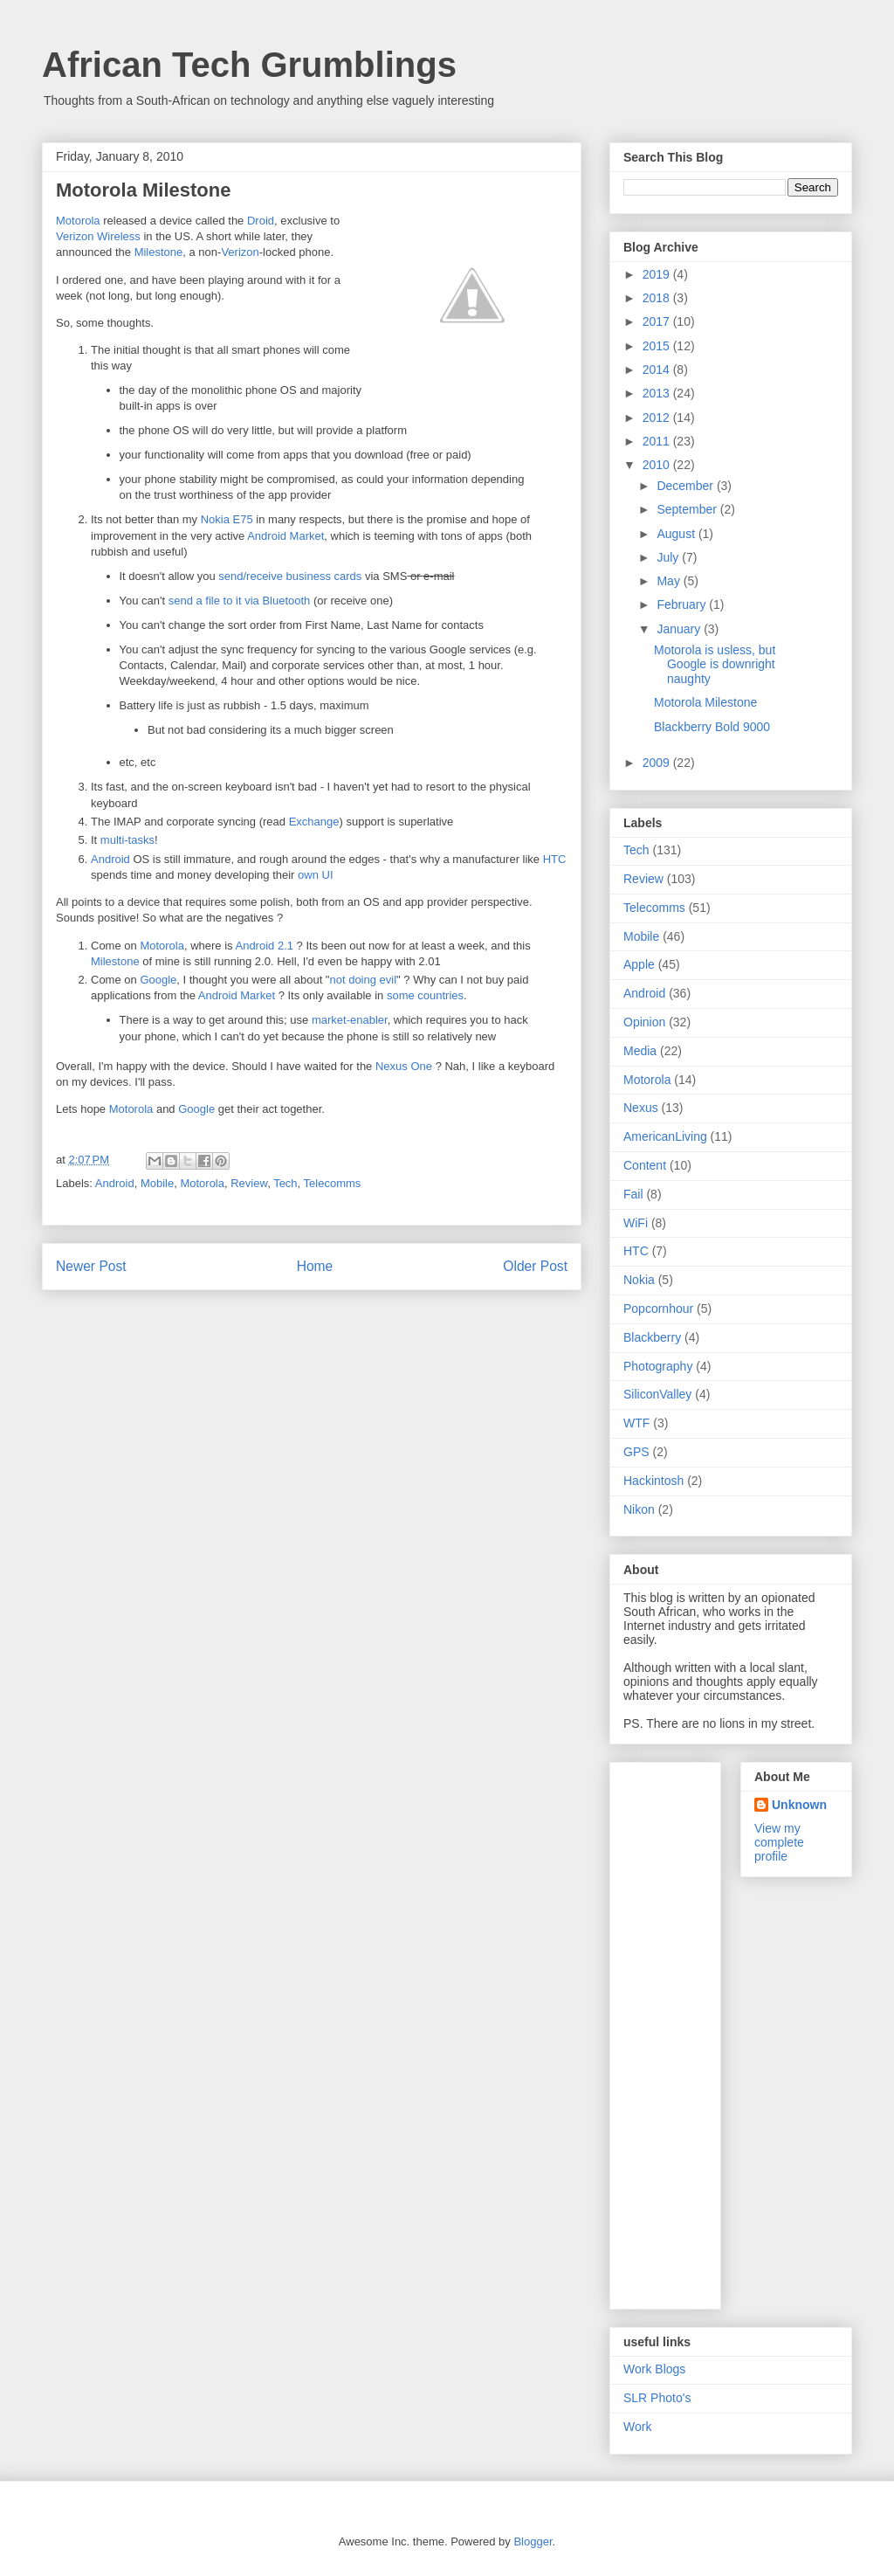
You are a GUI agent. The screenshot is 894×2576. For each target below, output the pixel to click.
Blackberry (652, 1337)
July (669, 557)
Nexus (640, 1108)
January (680, 629)
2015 (658, 346)
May (670, 581)
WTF (636, 1423)
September (688, 509)
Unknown (799, 1805)
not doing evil (362, 979)
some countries (425, 995)
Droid (260, 220)
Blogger (532, 2541)
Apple (639, 964)
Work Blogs (654, 2369)
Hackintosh (653, 1481)
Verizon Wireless (98, 236)
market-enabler (350, 1019)
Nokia (639, 1280)
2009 (658, 763)
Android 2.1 (264, 945)
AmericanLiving (665, 1136)
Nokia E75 (227, 519)
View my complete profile (779, 1842)
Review (248, 1183)
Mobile (157, 1183)
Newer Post (91, 1266)
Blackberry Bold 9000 (712, 727)
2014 (658, 369)
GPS (636, 1452)
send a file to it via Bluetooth (239, 600)
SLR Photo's (657, 2398)
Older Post (535, 1266)
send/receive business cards (289, 576)
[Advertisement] (693, 2031)
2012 (658, 418)
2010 (658, 465)
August (677, 534)
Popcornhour (658, 1309)
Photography (657, 1366)
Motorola (78, 220)
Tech (285, 1183)
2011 (658, 441)
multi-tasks (127, 839)
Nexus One (403, 1066)
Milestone (158, 252)
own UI (315, 874)
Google (158, 979)
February (683, 604)
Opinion (644, 1022)
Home (315, 1266)
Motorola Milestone (705, 702)
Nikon (639, 1509)
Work (637, 2427)
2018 (658, 298)
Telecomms (332, 1183)
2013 (658, 393)
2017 (658, 321)
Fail (633, 1194)
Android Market (285, 535)
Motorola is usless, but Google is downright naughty (714, 665)
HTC (555, 859)
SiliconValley (657, 1394)
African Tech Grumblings (249, 64)
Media (640, 1051)
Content (644, 1165)
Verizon (239, 252)
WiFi (635, 1223)
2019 (658, 274)
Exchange (314, 821)
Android (110, 859)
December (686, 486)
